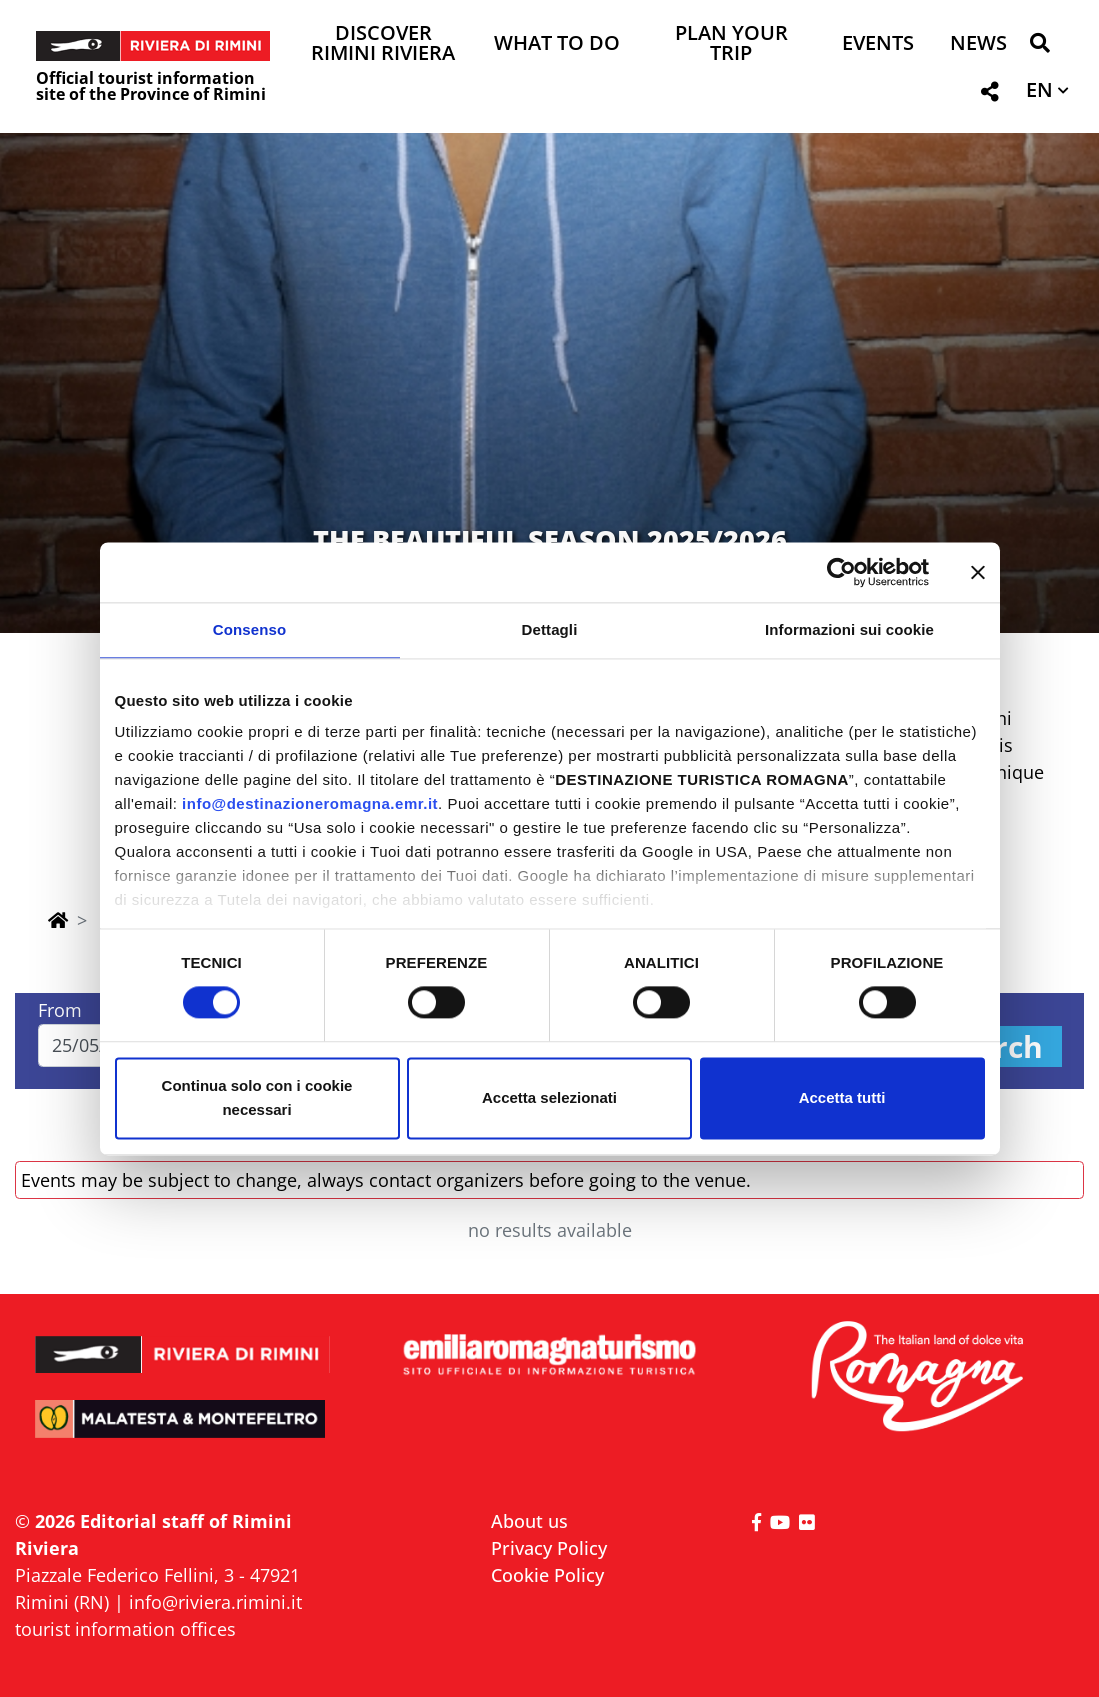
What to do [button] (557, 44)
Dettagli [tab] (550, 629)
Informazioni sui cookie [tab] (849, 629)
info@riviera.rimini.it (215, 1602)
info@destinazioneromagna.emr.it (310, 803)
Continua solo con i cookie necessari (257, 1097)
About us (529, 1521)
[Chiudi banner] (978, 572)
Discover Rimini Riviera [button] (383, 44)
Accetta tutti (842, 1097)
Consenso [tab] (249, 629)
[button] (1039, 46)
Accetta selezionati (549, 1097)
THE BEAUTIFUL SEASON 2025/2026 (550, 539)
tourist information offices (125, 1629)
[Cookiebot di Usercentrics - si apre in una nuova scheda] (841, 572)
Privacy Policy (549, 1548)
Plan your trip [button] (731, 44)
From (60, 1010)
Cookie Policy (547, 1575)
